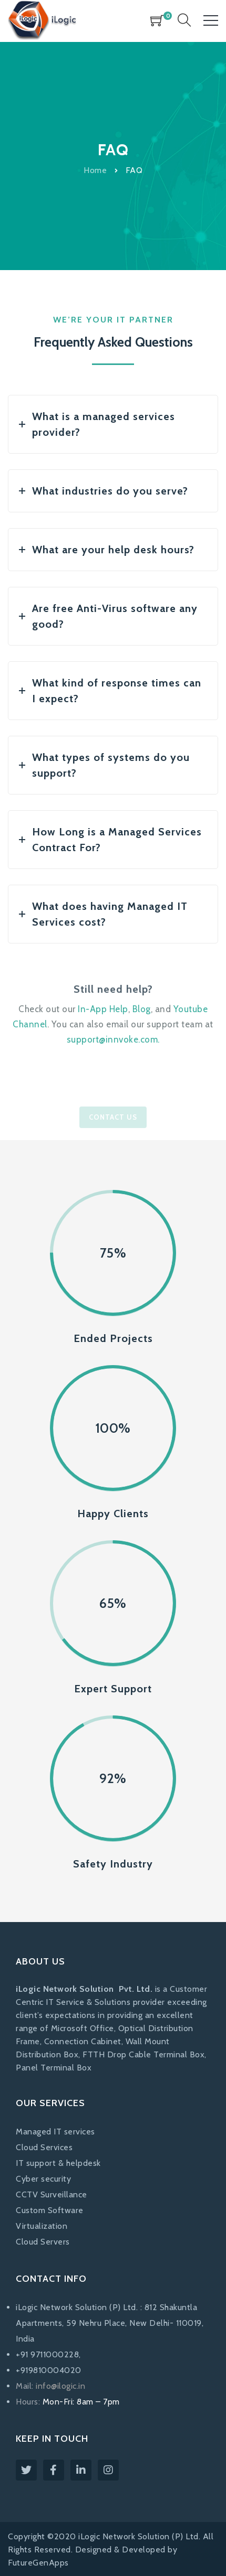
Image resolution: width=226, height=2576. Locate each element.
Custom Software (50, 2210)
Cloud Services (44, 2147)
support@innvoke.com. (113, 1039)
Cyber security (43, 2179)
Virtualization (41, 2226)
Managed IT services (55, 2132)
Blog (141, 1009)
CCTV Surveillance (51, 2194)
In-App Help (103, 1009)
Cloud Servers (43, 2242)
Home (95, 170)
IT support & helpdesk (58, 2163)
